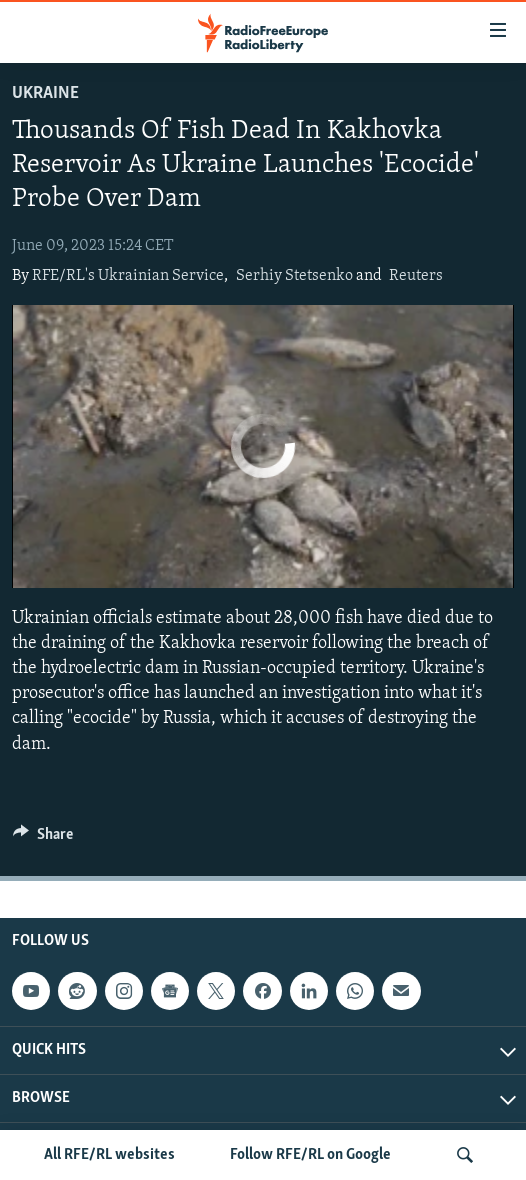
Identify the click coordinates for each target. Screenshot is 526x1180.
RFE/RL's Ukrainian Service (128, 276)
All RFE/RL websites (109, 1155)
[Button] (43, 839)
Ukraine (45, 93)
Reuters (416, 276)
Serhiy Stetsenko (294, 276)
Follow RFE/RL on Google (310, 1155)
